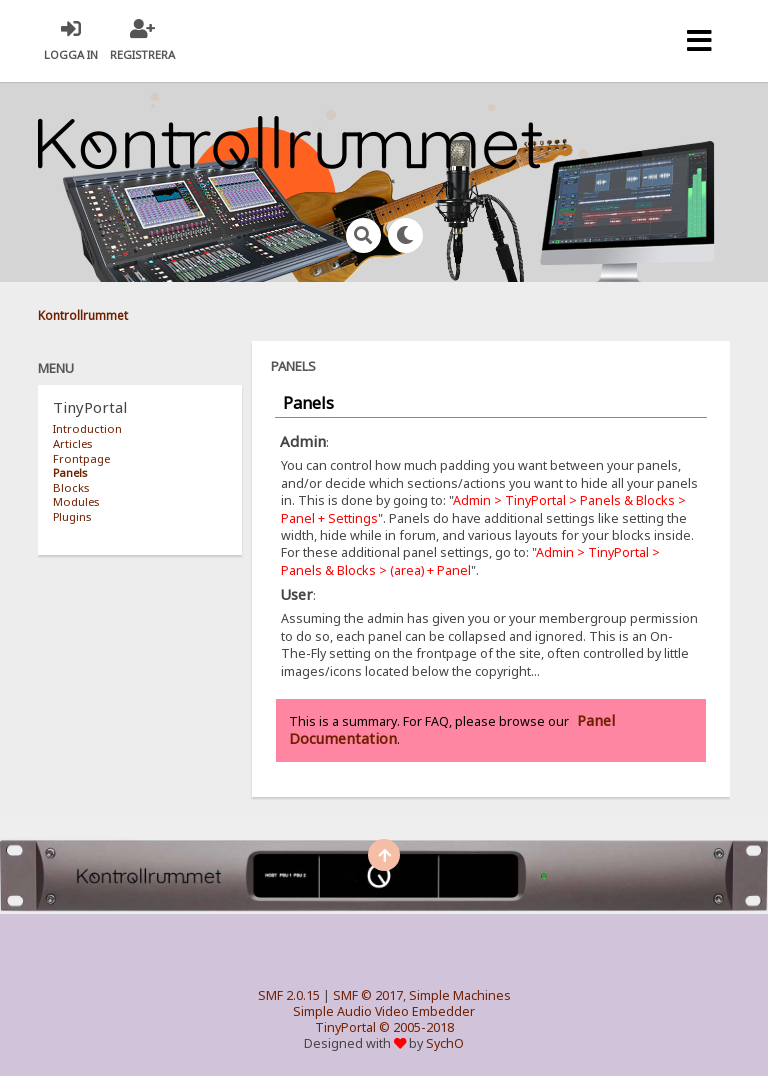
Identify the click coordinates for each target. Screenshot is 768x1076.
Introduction (87, 428)
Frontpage (81, 458)
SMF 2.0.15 (289, 995)
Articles (72, 443)
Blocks (71, 487)
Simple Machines (460, 995)
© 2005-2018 (416, 1027)
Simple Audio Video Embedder (384, 1011)
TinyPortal (345, 1027)
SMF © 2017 (368, 995)
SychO (445, 1043)
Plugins (72, 516)
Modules (76, 501)
